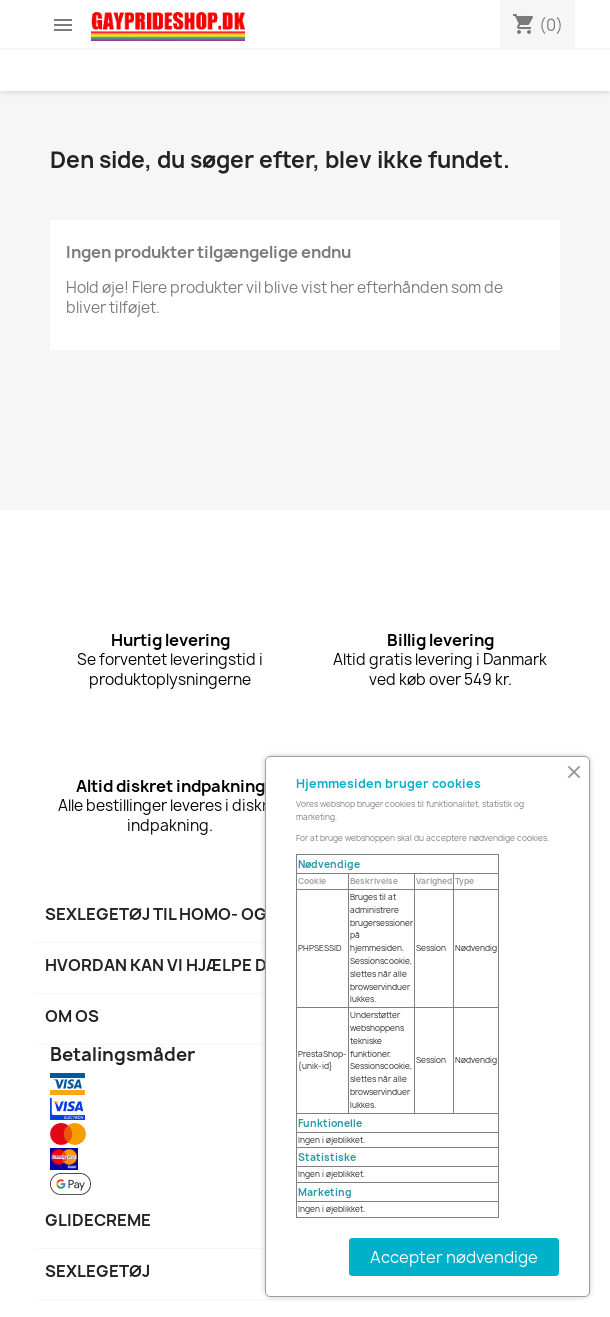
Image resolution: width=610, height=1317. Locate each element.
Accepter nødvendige (454, 1257)
